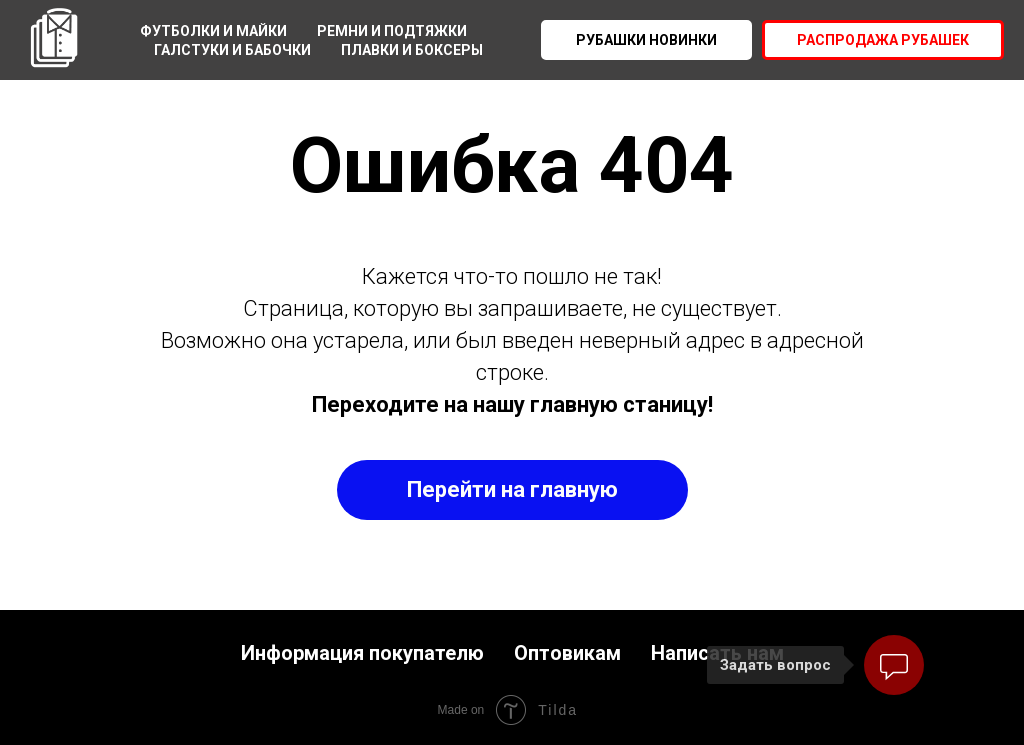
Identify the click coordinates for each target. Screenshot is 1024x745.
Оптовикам (567, 653)
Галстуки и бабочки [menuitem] (232, 50)
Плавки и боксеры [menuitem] (412, 50)
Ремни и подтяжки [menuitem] (392, 31)
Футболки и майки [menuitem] (213, 31)
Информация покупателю (362, 653)
